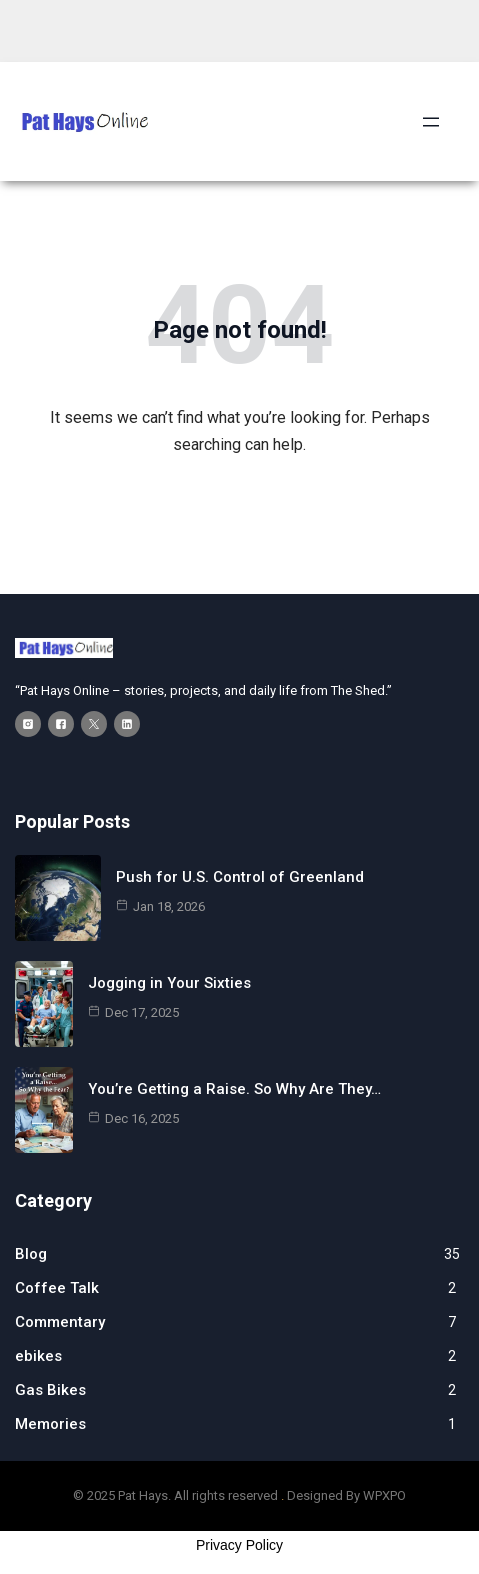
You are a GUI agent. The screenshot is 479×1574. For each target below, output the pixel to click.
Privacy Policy (239, 1545)
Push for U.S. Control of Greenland (240, 877)
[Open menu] (431, 122)
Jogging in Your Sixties (169, 983)
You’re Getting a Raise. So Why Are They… (234, 1089)
